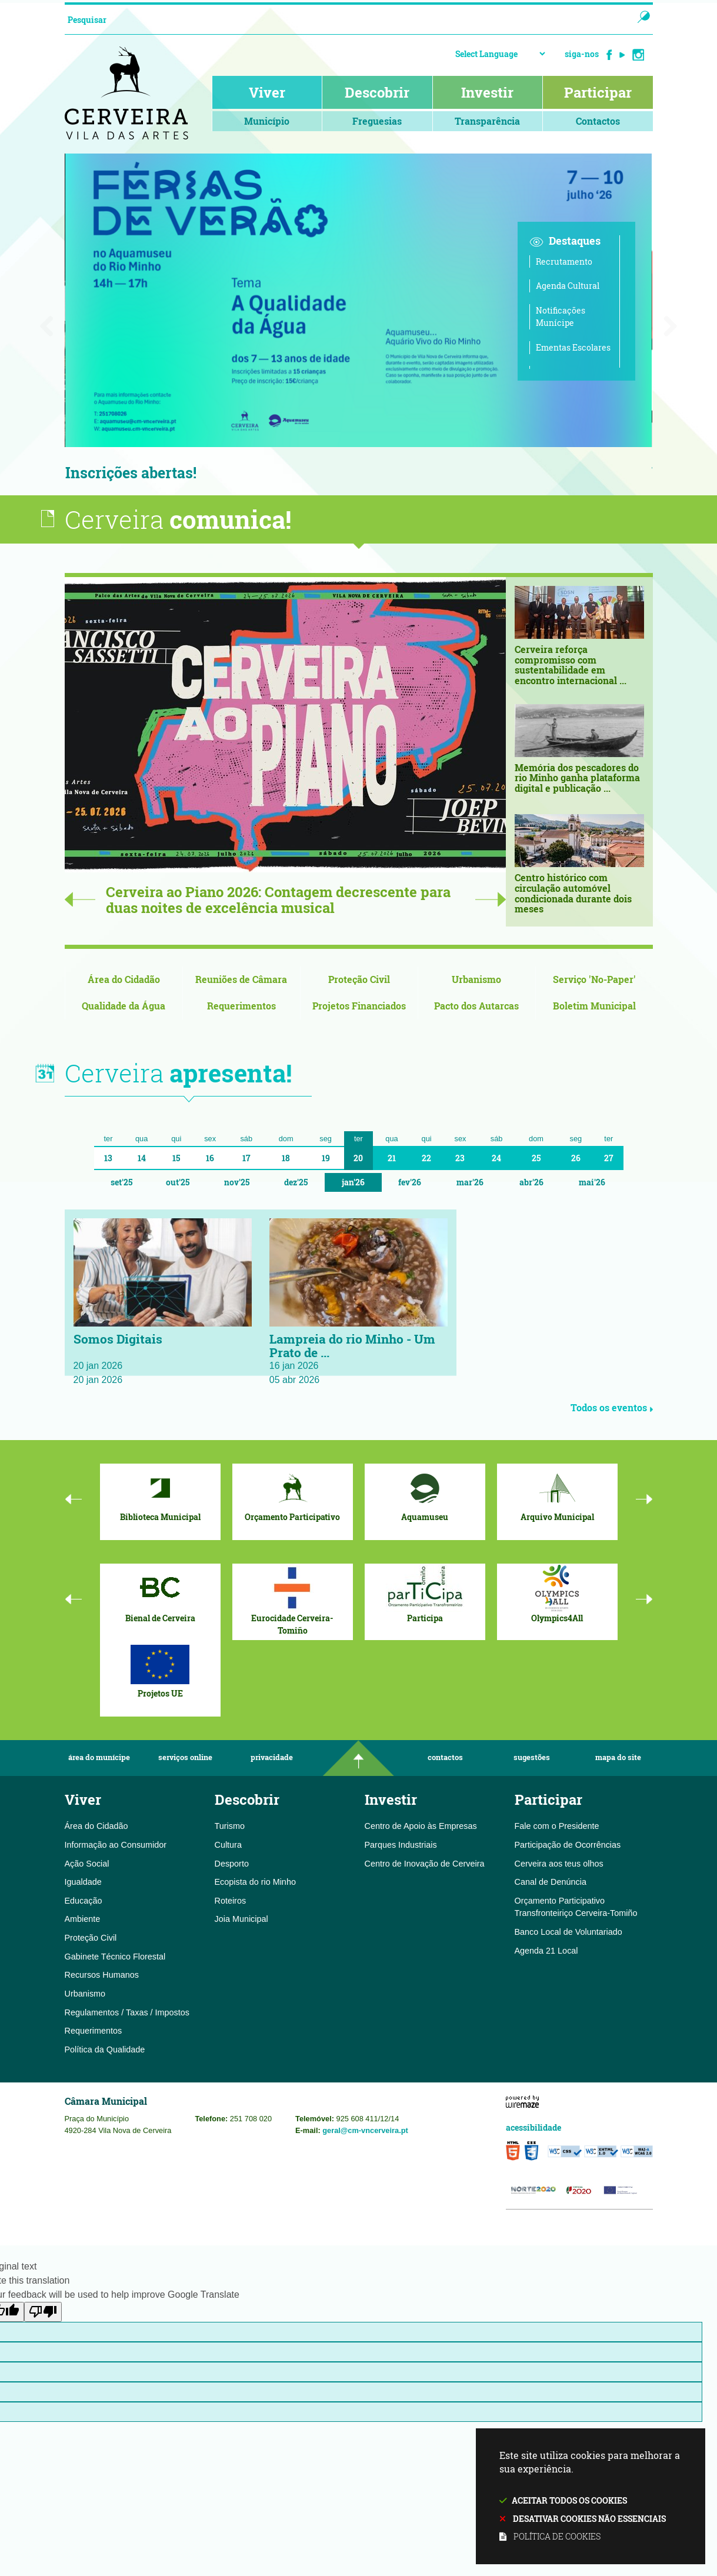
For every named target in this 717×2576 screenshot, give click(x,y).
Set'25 (121, 1183)
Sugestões (531, 1759)
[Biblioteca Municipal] (160, 1495)
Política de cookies (557, 2536)
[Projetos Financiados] (359, 1007)
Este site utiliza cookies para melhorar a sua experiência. (590, 2497)
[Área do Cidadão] (123, 980)
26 (576, 1159)
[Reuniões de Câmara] (241, 980)
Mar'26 (469, 1183)
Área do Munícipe (99, 1759)
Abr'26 (531, 1183)
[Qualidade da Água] (123, 1007)
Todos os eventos (612, 1408)
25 (536, 1159)
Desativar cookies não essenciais (589, 2518)
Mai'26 (592, 1183)
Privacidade (272, 1759)
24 (496, 1159)
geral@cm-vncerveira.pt (365, 2131)
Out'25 (177, 1183)
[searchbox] (337, 19)
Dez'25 (296, 1183)
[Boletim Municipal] (594, 1007)
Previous (80, 900)
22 (426, 1159)
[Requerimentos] (241, 1007)
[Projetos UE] (160, 1671)
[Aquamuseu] (425, 1495)
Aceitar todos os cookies (569, 2500)
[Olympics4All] (557, 1595)
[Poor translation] (43, 2313)
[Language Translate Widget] (500, 53)
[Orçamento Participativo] (292, 1495)
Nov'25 (236, 1183)
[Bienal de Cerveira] (160, 1595)
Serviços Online (185, 1759)
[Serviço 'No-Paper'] (594, 980)
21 (392, 1159)
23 (460, 1159)
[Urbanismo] (476, 980)
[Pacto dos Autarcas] (476, 1007)
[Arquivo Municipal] (557, 1495)
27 (608, 1159)
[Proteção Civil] (359, 980)
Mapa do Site (618, 1759)
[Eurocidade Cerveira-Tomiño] (292, 1601)
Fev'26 (409, 1183)
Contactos (445, 1759)
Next (490, 900)
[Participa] (425, 1595)
